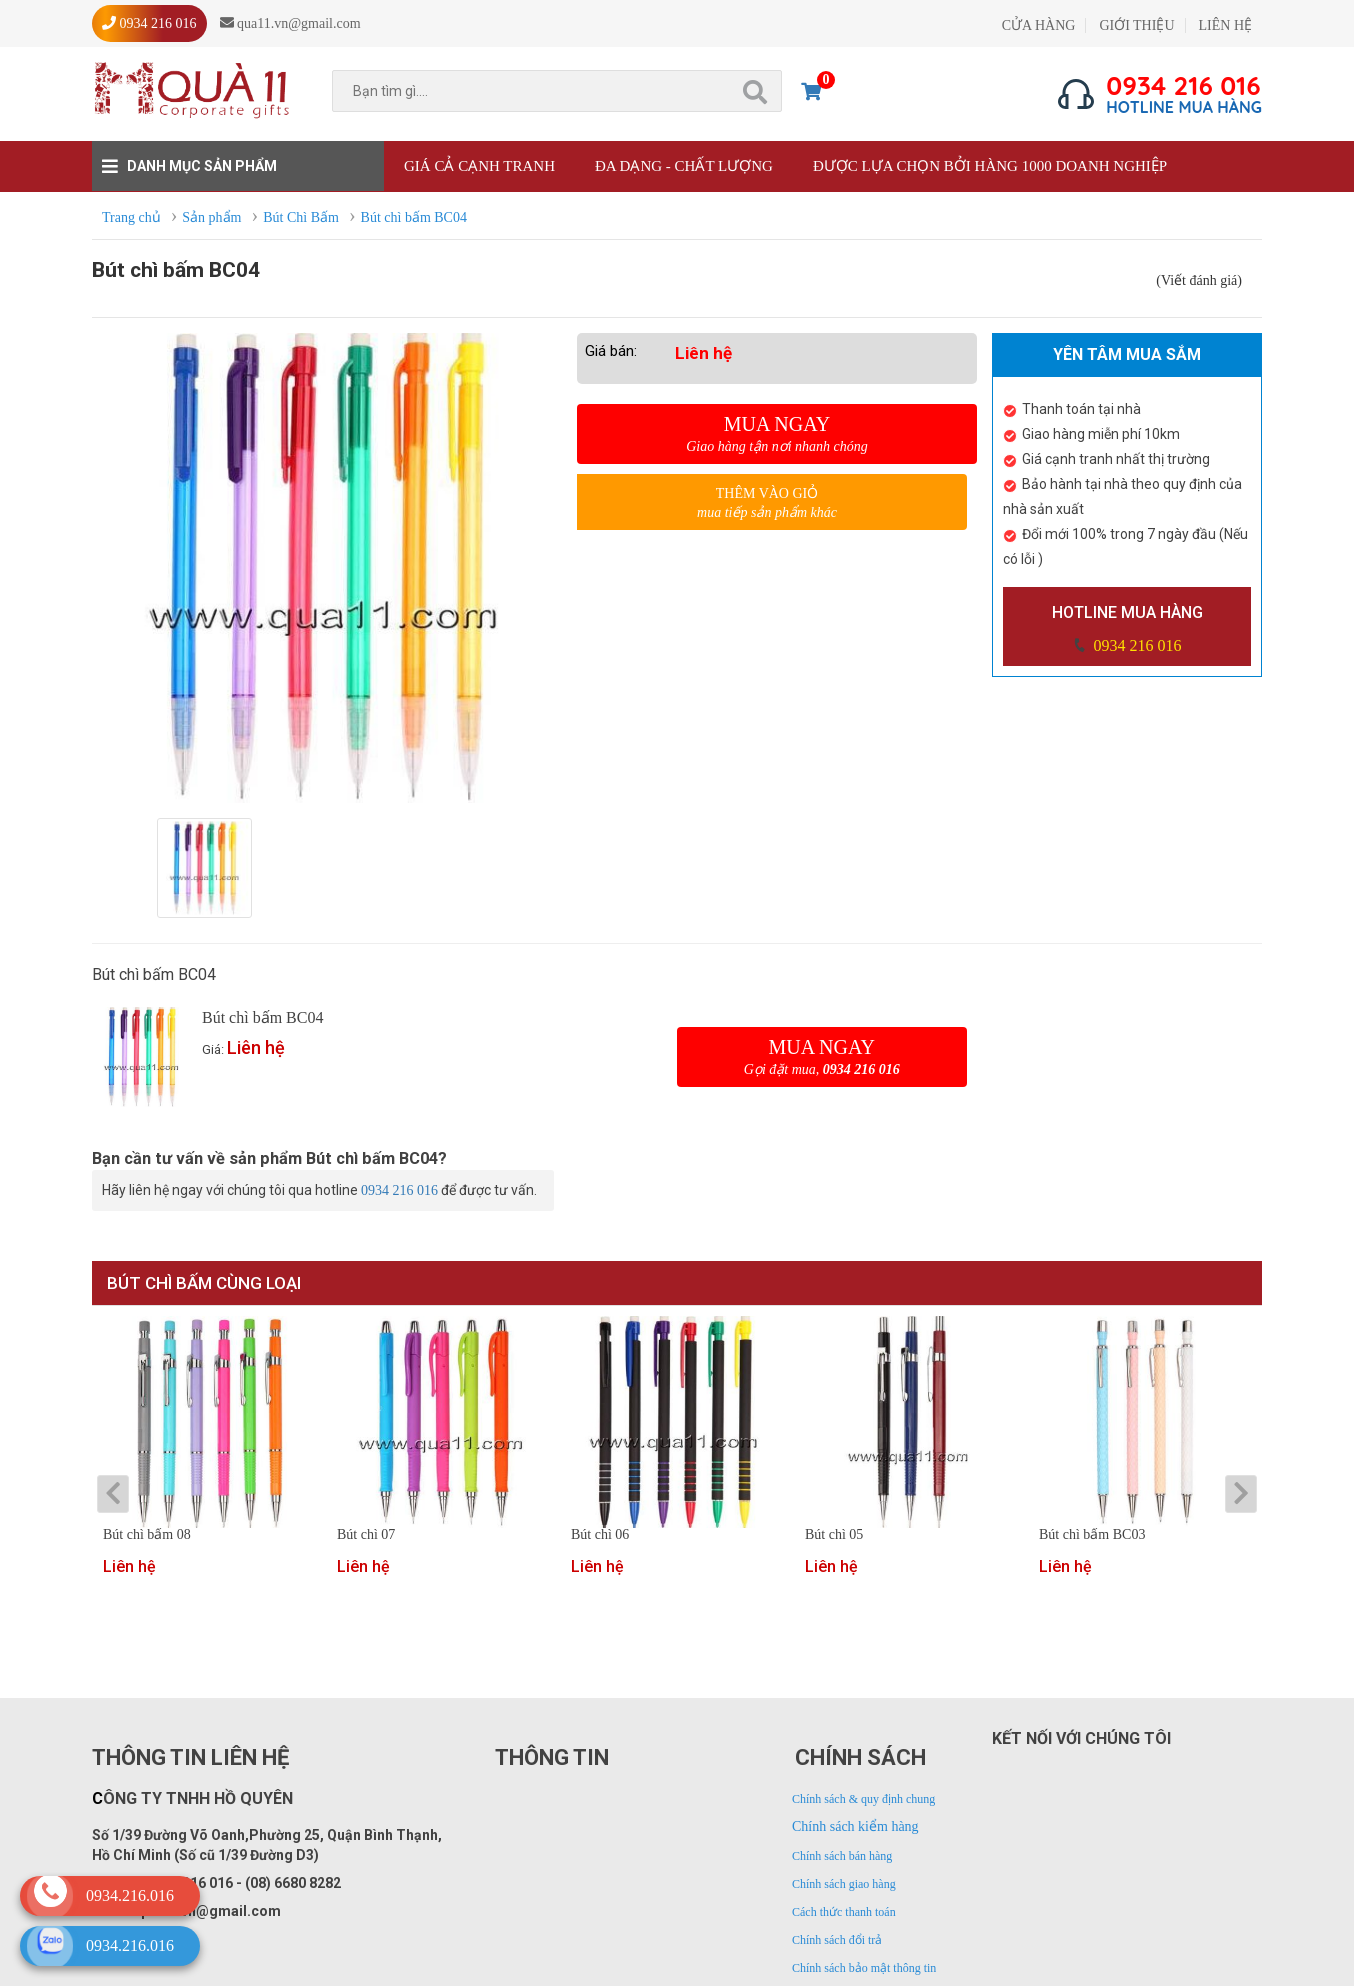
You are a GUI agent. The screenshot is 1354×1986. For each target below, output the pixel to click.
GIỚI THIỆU (1136, 25)
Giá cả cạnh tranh (479, 166)
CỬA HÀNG (1039, 25)
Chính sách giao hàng (844, 1884)
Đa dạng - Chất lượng (684, 166)
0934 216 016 (1136, 645)
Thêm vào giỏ (767, 503)
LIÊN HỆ (1226, 25)
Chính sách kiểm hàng (855, 1826)
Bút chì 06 (600, 1535)
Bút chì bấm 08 (147, 1535)
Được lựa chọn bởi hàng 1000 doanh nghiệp (990, 166)
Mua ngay (777, 434)
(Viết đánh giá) (1199, 280)
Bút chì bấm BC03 (1092, 1535)
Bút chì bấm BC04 (262, 1017)
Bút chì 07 (366, 1535)
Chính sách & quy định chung (863, 1799)
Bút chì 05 (834, 1535)
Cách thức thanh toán (844, 1912)
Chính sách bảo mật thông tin (864, 1968)
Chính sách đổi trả (837, 1940)
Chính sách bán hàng (842, 1856)
